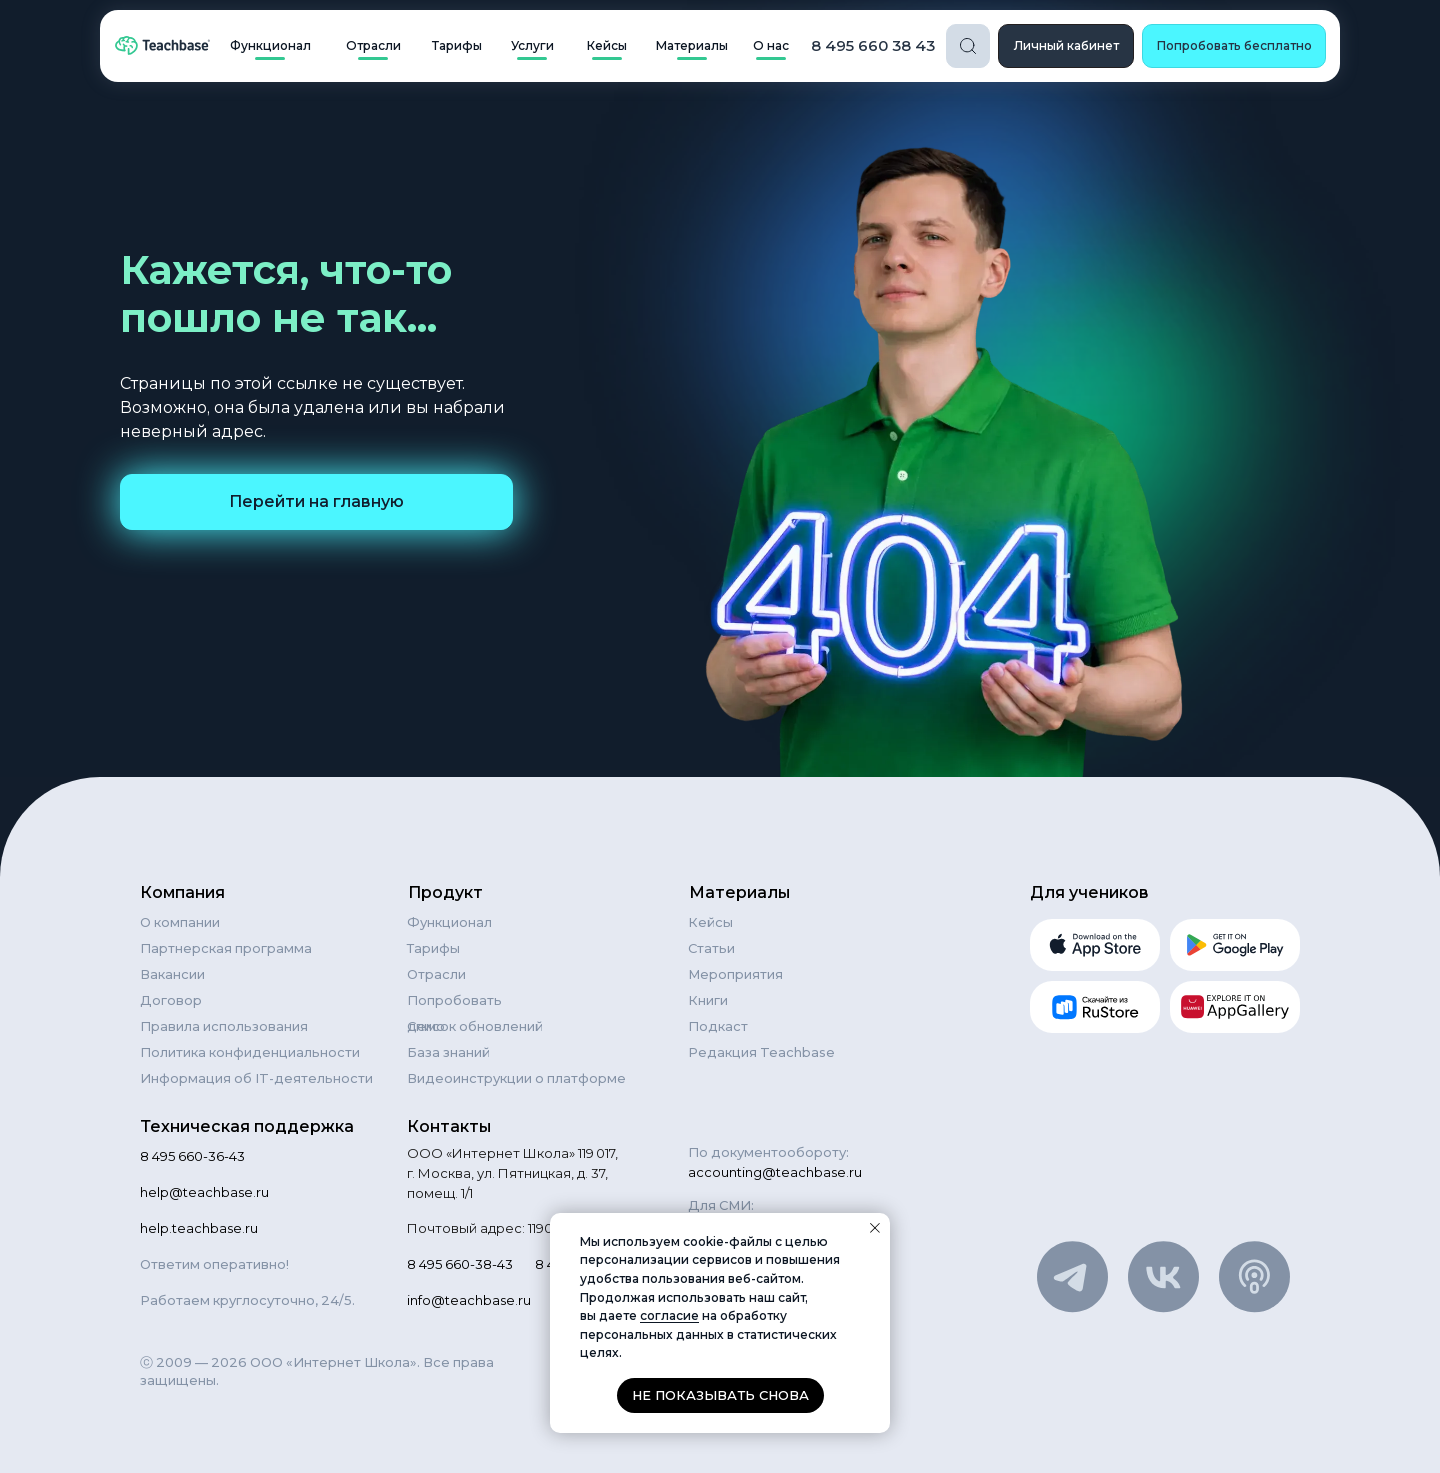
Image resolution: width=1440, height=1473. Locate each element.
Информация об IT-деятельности (256, 1078)
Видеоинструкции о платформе (516, 1078)
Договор (171, 1000)
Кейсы (710, 922)
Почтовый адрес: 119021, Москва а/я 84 (536, 1228)
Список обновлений (475, 1026)
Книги (708, 1000)
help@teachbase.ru (204, 1192)
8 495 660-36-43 (192, 1156)
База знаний (448, 1052)
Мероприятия (735, 974)
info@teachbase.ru (469, 1300)
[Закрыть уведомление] (875, 1228)
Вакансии (172, 974)
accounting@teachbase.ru (775, 1172)
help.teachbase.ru (199, 1228)
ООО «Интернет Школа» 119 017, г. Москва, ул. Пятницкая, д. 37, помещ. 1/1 (512, 1173)
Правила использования (224, 1026)
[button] (1234, 46)
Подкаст (718, 1026)
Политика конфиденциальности (250, 1052)
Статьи (711, 948)
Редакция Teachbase (761, 1052)
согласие (669, 1315)
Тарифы (433, 948)
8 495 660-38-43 (460, 1264)
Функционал (449, 922)
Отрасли (436, 974)
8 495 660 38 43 (873, 45)
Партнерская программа (226, 948)
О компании (180, 922)
